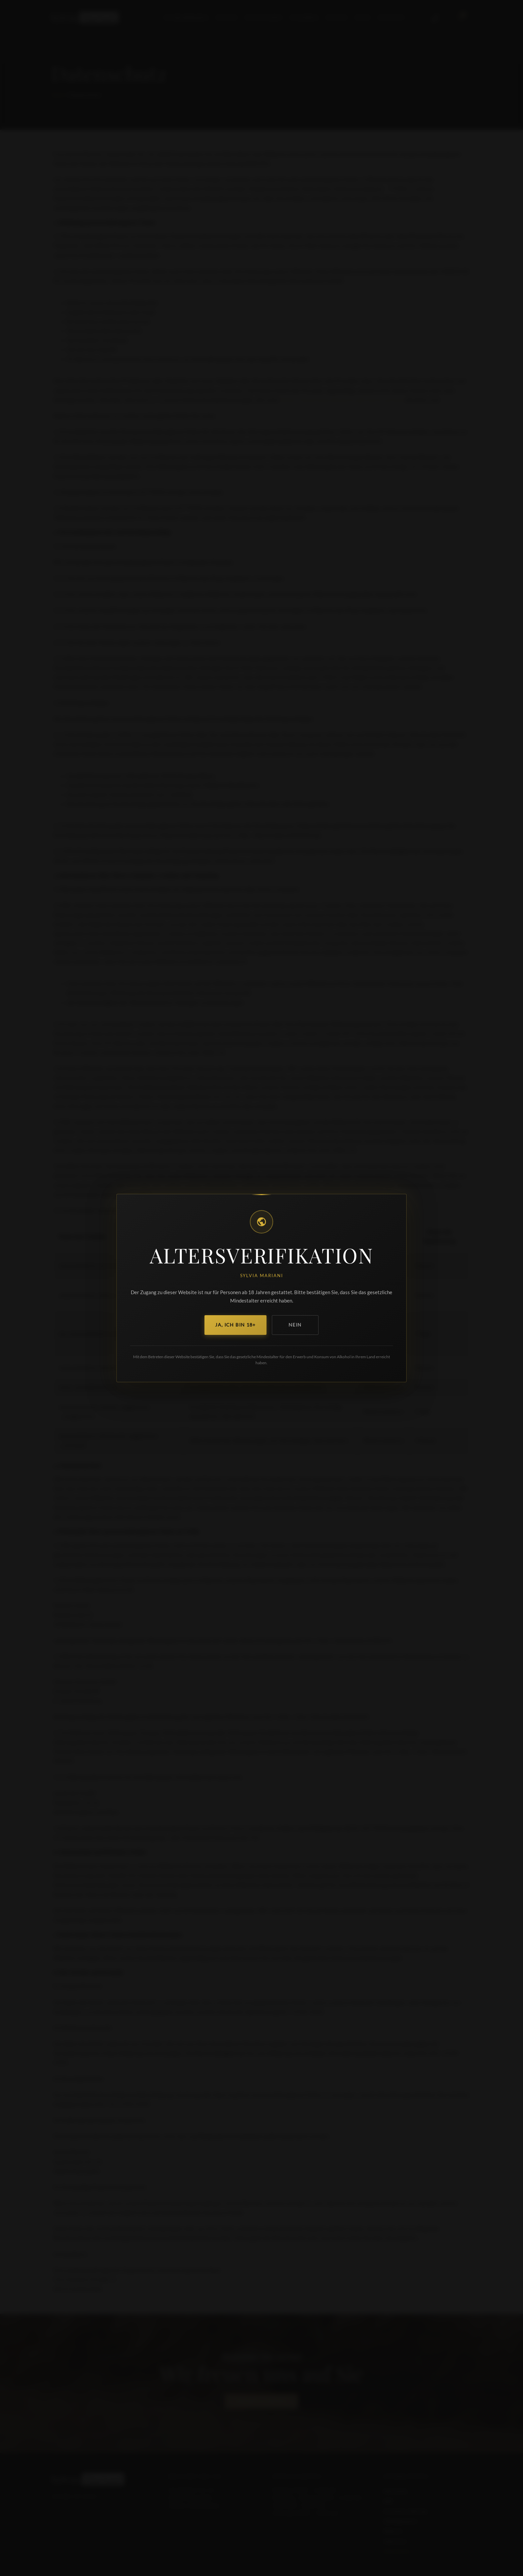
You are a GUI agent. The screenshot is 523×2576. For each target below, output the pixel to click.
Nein (295, 1325)
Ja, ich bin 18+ (235, 1325)
